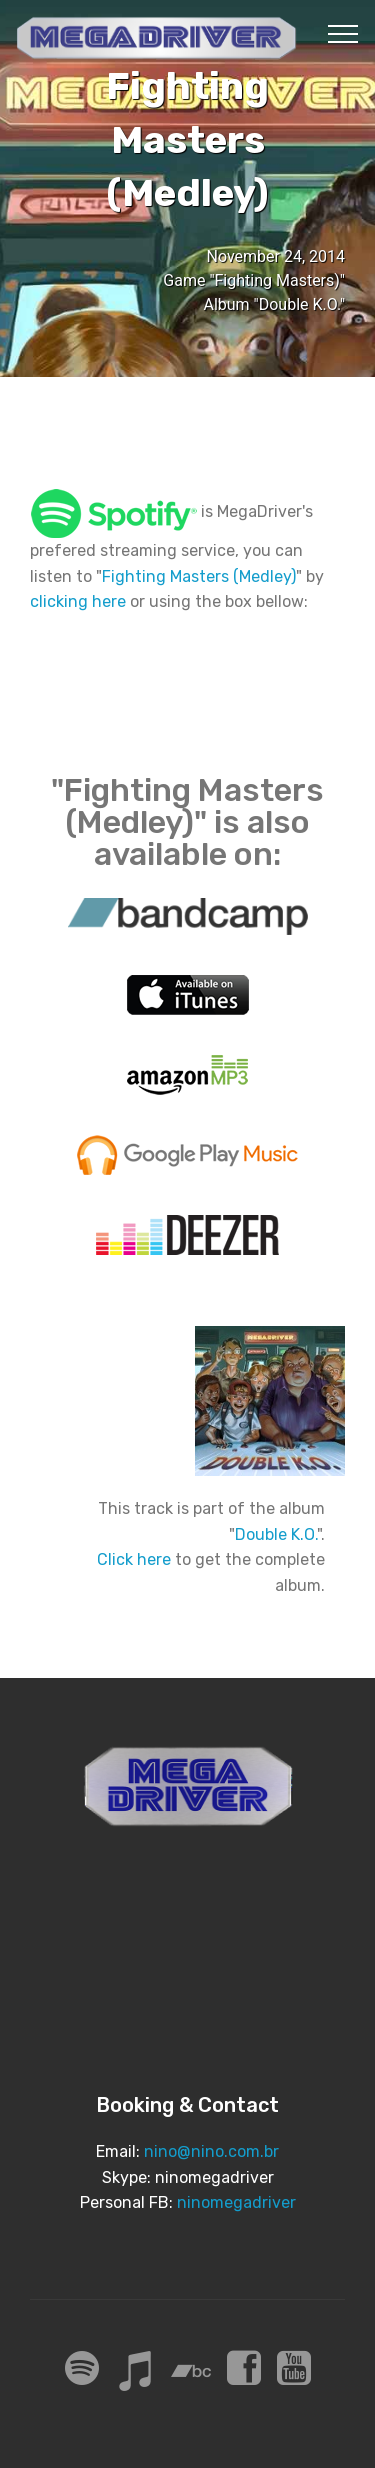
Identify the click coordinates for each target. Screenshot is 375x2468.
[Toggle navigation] (343, 33)
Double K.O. (276, 1534)
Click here (134, 1559)
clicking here (78, 601)
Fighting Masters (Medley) (199, 576)
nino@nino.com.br (211, 2151)
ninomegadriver (236, 2202)
